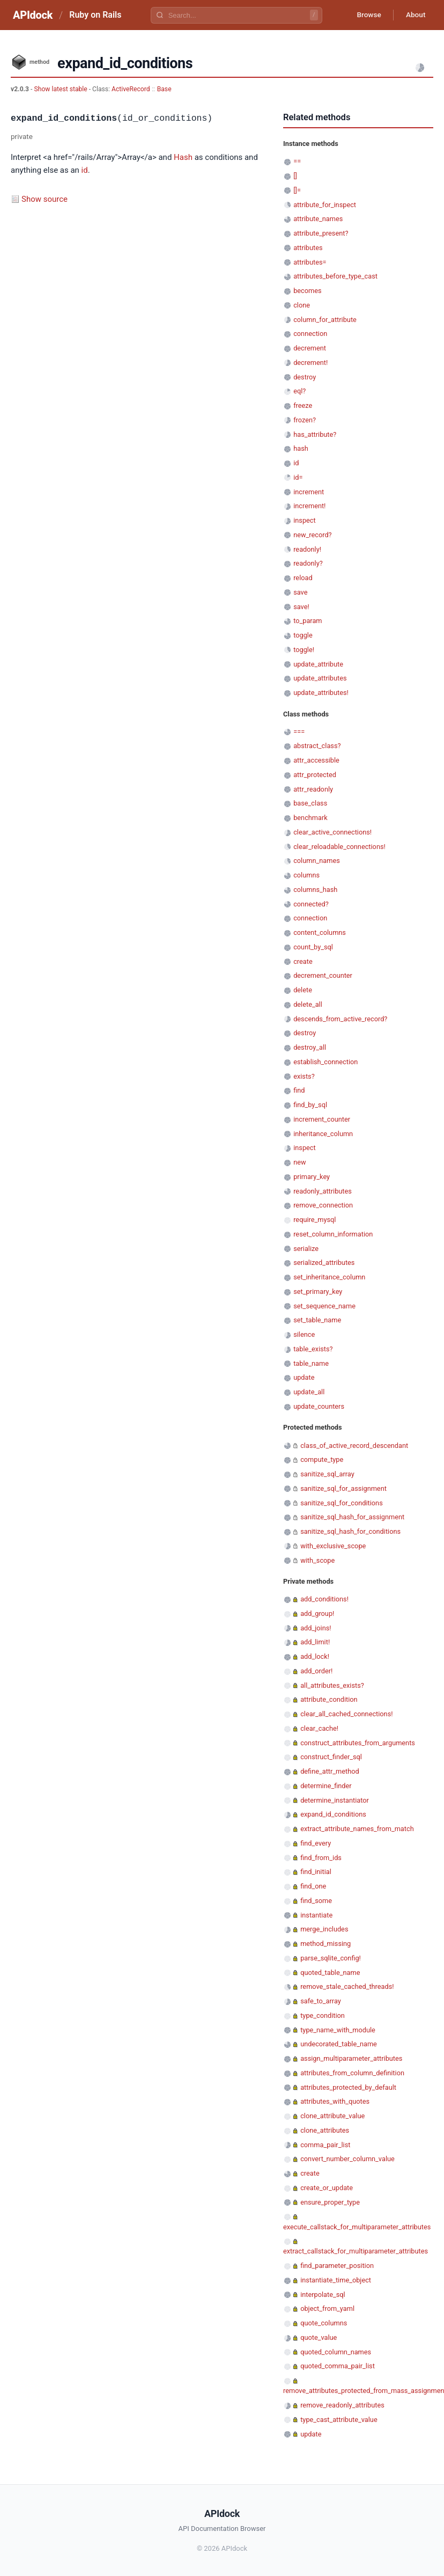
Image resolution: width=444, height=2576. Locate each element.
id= (297, 477)
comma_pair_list (325, 2145)
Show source (44, 199)
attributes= (309, 262)
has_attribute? (314, 434)
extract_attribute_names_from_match (357, 1829)
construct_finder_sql (331, 1757)
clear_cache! (319, 1728)
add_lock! (314, 1656)
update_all (308, 1392)
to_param (307, 621)
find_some (316, 1901)
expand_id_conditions (333, 1814)
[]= (297, 190)
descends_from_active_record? (340, 1019)
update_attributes (319, 678)
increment (308, 492)
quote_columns (323, 2323)
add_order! (316, 1671)
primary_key (311, 1177)
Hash (183, 157)
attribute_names (318, 219)
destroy (304, 377)
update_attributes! (321, 693)
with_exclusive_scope (333, 1546)
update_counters (318, 1406)
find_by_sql (310, 1105)
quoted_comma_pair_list (337, 2366)
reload (302, 578)
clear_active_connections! (332, 832)
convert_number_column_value (347, 2159)
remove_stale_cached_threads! (347, 1986)
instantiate (316, 1915)
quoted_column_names (335, 2352)
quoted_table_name (330, 1972)
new (299, 1162)
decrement (309, 348)
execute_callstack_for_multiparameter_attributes (357, 2227)
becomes (307, 291)
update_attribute (318, 664)
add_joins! (315, 1628)
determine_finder (325, 1786)
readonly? (308, 563)
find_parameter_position (337, 2266)
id (85, 170)
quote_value (318, 2337)
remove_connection (323, 1205)
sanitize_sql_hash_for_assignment (352, 1517)
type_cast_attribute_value (338, 2420)
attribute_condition (328, 1699)
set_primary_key (317, 1291)
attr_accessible (316, 760)
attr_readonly (313, 789)
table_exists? (312, 1349)
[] (295, 176)
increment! (309, 506)
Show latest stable (61, 89)
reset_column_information (333, 1234)
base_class (310, 803)
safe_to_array (320, 2001)
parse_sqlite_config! (330, 1958)
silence (304, 1334)
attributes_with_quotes (334, 2101)
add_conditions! (324, 1599)
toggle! (303, 650)
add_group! (317, 1613)
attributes (307, 248)
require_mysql (314, 1220)
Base (164, 89)
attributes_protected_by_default (348, 2087)
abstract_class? (317, 746)
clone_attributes (324, 2130)
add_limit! (315, 1642)
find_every (315, 1843)
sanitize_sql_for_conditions (341, 1503)
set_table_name (317, 1320)
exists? (304, 1076)
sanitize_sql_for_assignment (343, 1488)
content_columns (319, 932)
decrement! (310, 362)
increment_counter (321, 1119)
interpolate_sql (322, 2294)
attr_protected (314, 775)
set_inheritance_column (329, 1277)
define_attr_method (329, 1771)
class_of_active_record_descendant (354, 1445)
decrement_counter (322, 975)
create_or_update (326, 2188)
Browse (366, 15)
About (414, 15)
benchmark (310, 818)
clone (301, 305)
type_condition (322, 2015)
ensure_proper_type (330, 2202)
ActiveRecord (131, 89)
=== (299, 732)
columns (306, 875)
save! (301, 607)
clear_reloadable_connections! (339, 847)
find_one (313, 1886)
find (299, 1090)
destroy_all (309, 1047)
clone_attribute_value (332, 2116)
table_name (311, 1363)
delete (302, 990)
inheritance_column (323, 1134)
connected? (311, 904)
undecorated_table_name (338, 2044)
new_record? (312, 535)
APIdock (33, 15)
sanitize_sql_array (327, 1474)
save (300, 592)
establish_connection (325, 1062)
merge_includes (324, 1929)
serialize (306, 1249)
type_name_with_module (337, 2030)
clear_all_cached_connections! (346, 1714)
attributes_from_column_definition (352, 2073)
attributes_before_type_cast (335, 276)
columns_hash (315, 889)
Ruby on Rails (95, 15)
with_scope (317, 1560)
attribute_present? (320, 233)
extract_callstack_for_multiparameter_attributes (355, 2251)
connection (310, 334)
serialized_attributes (323, 1262)
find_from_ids (321, 1858)
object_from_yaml (327, 2308)
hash (300, 448)
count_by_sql (313, 947)
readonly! (307, 549)
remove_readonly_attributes (342, 2405)
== (297, 161)
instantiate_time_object (335, 2280)
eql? (299, 391)
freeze (302, 405)
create (303, 961)
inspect (304, 520)
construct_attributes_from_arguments (357, 1743)
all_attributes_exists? (332, 1685)
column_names (316, 861)
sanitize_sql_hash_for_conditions (350, 1531)
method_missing (325, 1944)
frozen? (304, 420)
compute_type (321, 1459)
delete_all (307, 1004)
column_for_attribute (325, 320)
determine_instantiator (334, 1800)
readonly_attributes (322, 1191)
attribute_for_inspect (324, 205)
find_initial (315, 1872)
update (303, 1377)
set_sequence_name (324, 1306)
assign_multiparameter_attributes (351, 2058)
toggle (303, 635)
